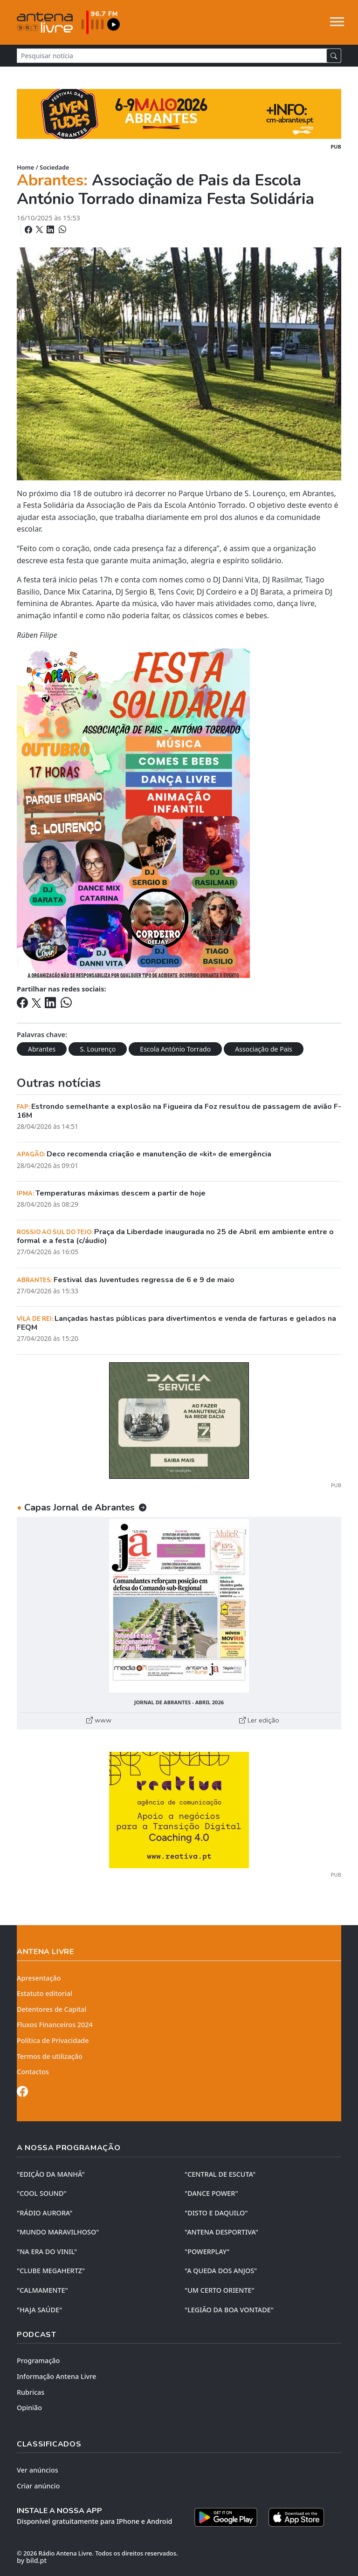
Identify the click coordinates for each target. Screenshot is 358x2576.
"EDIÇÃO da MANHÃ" (51, 2174)
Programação (38, 2360)
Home (25, 167)
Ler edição (259, 1720)
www (98, 1720)
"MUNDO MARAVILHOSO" (58, 2232)
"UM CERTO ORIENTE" (220, 2290)
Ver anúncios (37, 2470)
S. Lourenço (98, 1049)
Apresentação (39, 1978)
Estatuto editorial (44, 1993)
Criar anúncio (38, 2485)
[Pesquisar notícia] (172, 55)
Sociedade (54, 167)
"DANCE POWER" (211, 2193)
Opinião (29, 2407)
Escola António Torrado (175, 1049)
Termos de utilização (50, 2056)
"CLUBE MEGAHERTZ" (51, 2270)
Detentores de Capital (51, 2009)
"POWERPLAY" (207, 2251)
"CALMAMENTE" (42, 2290)
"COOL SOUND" (42, 2193)
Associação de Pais (263, 1049)
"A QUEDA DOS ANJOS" (221, 2270)
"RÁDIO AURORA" (44, 2212)
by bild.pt (32, 2560)
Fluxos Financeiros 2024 (55, 2024)
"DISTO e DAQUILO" (216, 2212)
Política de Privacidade (53, 2040)
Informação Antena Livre (56, 2376)
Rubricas (30, 2392)
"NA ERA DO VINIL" (47, 2251)
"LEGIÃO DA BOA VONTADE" (229, 2309)
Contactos (33, 2071)
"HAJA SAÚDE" (39, 2309)
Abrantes (41, 1049)
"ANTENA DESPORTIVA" (221, 2232)
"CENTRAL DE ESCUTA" (220, 2174)
